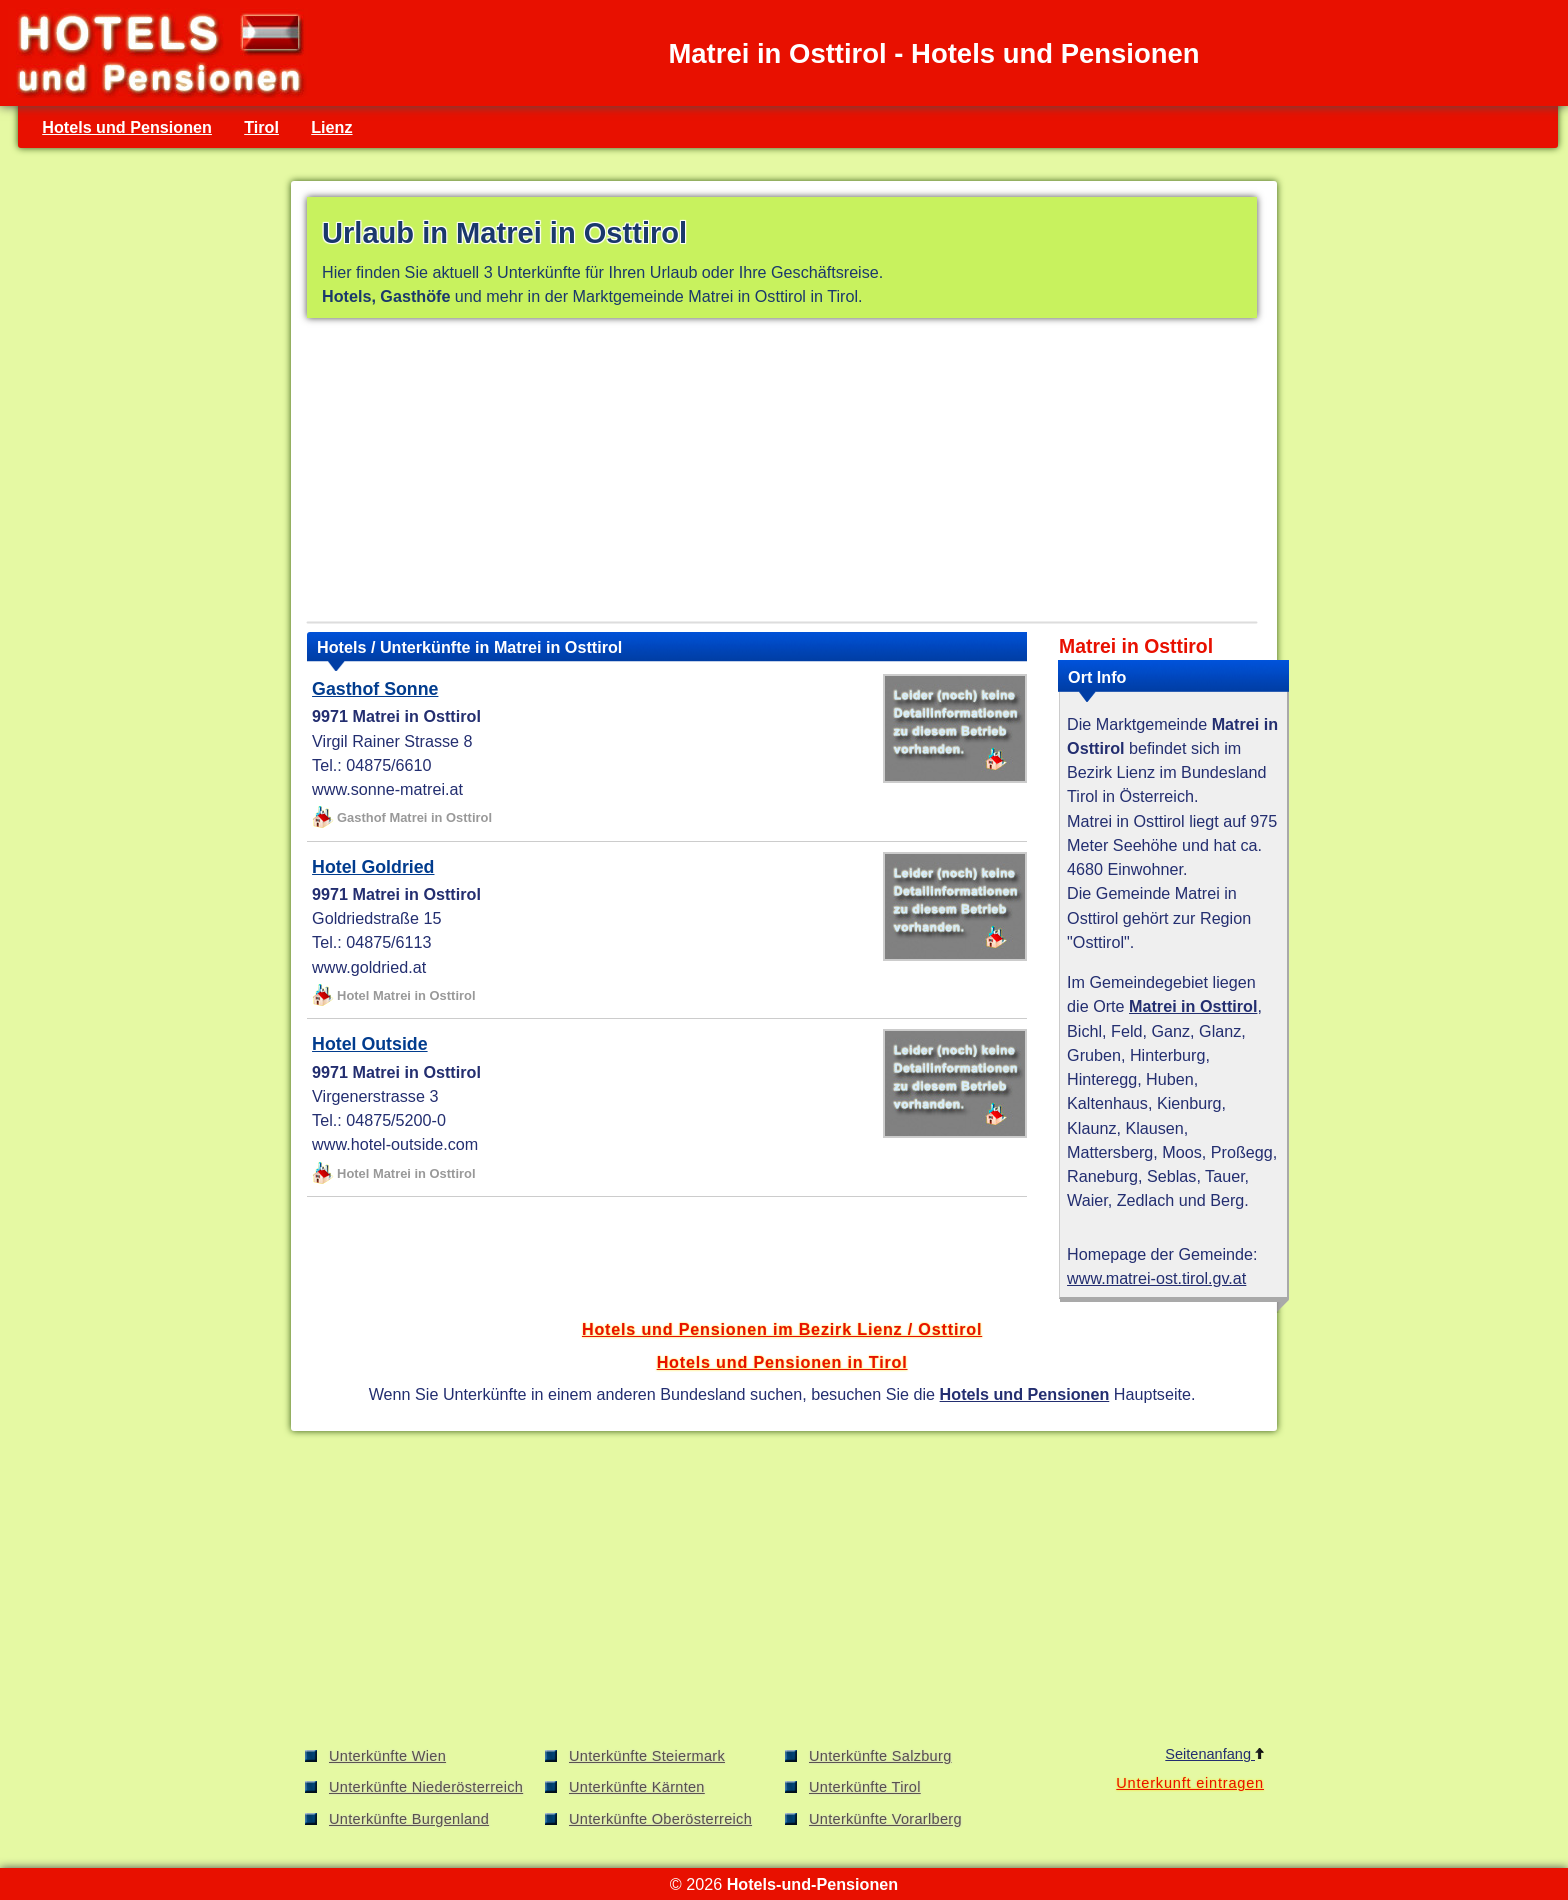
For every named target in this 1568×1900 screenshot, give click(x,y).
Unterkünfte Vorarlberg (885, 1819)
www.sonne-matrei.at (387, 789)
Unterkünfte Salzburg (880, 1756)
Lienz (331, 127)
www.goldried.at (369, 967)
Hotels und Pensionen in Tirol (782, 1362)
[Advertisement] (782, 474)
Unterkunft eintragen (1190, 1783)
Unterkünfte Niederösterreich (426, 1787)
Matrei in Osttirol (1193, 1006)
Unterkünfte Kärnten (637, 1787)
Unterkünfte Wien (387, 1756)
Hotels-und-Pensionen (812, 1884)
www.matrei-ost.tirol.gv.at (1156, 1278)
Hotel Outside (370, 1044)
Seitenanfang (1214, 1754)
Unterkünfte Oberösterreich (660, 1819)
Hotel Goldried (373, 867)
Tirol (261, 127)
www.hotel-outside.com (395, 1144)
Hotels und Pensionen (127, 127)
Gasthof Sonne (375, 689)
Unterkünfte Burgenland (409, 1819)
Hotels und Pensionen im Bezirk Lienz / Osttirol (782, 1329)
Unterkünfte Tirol (865, 1787)
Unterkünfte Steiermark (647, 1756)
